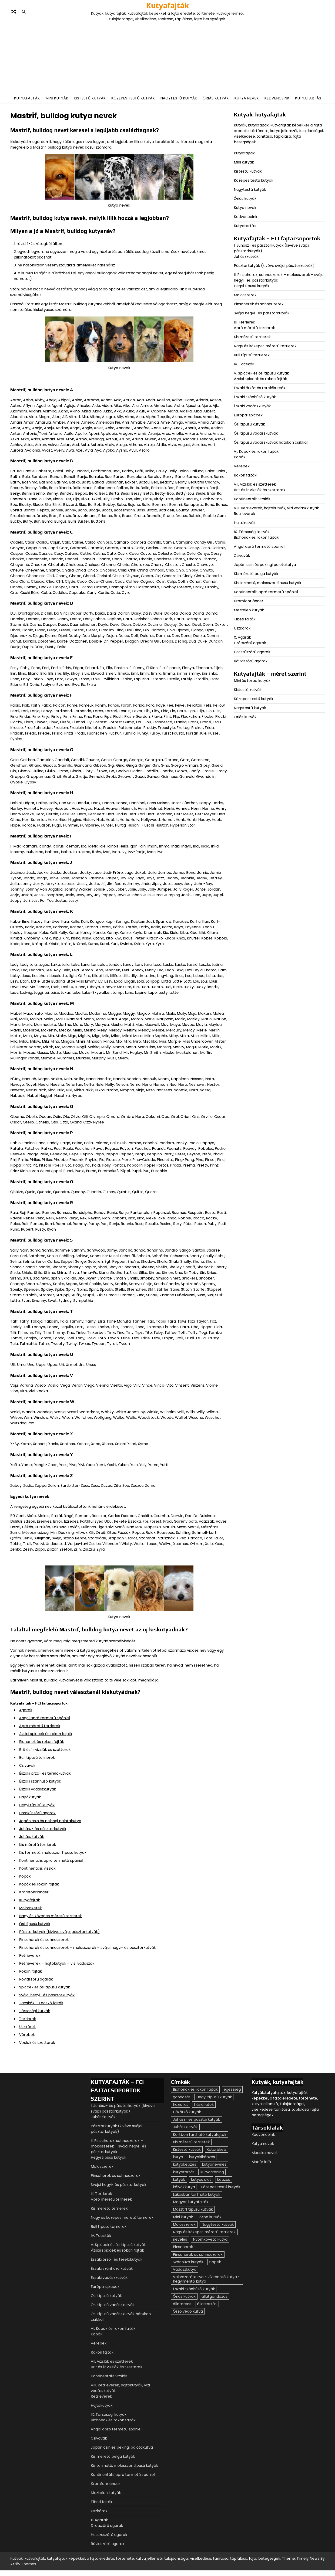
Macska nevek (264, 2152)
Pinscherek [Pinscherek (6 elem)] (183, 2246)
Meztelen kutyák (249, 610)
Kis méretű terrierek (37, 1844)
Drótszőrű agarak (250, 643)
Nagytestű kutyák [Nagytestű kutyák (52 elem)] (217, 2224)
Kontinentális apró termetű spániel (51, 1860)
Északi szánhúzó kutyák (40, 1781)
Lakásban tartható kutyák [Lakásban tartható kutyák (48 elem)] (196, 2194)
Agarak (25, 1710)
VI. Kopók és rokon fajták (256, 451)
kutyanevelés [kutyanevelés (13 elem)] (214, 2164)
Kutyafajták (167, 5)
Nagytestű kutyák (178, 98)
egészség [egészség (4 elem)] (232, 2089)
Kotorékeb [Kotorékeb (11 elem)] (216, 2149)
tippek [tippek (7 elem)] (215, 2262)
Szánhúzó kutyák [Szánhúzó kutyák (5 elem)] (188, 2262)
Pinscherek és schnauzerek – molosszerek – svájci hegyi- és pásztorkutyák (87, 1947)
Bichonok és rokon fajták (41, 1741)
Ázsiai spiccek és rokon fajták (45, 1733)
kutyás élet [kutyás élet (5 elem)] (201, 2179)
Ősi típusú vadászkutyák (256, 433)
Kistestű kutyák (90, 98)
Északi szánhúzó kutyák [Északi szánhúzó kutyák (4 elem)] (194, 2289)
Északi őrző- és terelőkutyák (45, 1773)
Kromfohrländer (34, 1892)
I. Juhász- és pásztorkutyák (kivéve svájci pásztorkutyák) (123, 2108)
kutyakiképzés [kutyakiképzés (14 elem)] (202, 2157)
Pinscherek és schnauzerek (44, 1939)
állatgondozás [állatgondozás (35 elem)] (214, 2296)
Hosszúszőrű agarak (37, 1813)
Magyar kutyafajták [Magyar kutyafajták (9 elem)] (190, 2202)
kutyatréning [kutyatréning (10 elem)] (212, 2172)
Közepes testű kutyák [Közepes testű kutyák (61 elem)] (220, 2187)
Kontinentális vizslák (37, 1868)
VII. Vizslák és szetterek (255, 484)
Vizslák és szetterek (37, 2042)
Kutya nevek (246, 98)
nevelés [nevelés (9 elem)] (180, 2239)
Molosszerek (30, 1908)
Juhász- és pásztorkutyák (42, 1828)
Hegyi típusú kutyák (37, 1805)
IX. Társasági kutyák (252, 531)
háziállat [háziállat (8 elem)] (180, 2104)
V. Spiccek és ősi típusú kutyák (261, 373)
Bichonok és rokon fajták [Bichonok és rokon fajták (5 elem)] (195, 2089)
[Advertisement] (167, 56)
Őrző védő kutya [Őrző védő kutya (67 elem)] (188, 2311)
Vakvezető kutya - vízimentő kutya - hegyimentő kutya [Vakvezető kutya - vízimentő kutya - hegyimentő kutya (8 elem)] (206, 2279)
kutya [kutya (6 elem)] (178, 2157)
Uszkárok (27, 2026)
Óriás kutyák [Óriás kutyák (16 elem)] (184, 2296)
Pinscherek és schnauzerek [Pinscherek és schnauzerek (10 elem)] (198, 2254)
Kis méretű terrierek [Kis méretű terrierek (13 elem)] (191, 2142)
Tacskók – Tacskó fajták (41, 2003)
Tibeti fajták (244, 619)
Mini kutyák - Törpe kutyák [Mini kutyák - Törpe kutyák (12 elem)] (197, 2217)
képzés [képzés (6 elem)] (223, 2179)
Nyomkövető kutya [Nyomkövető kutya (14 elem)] (210, 2239)
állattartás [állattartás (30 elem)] (207, 2304)
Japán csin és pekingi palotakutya (50, 1821)
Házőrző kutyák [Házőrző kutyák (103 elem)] (187, 2112)
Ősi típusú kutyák (34, 1923)
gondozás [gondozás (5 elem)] (182, 2097)
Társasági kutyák (34, 2011)
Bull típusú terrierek (37, 1757)
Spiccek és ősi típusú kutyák (44, 1987)
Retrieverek (29, 1955)
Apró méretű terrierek (39, 1726)
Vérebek (27, 2034)
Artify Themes (23, 2564)
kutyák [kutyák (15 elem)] (179, 2179)
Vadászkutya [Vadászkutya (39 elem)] (184, 2269)
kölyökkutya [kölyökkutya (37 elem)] (184, 2187)
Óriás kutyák (216, 98)
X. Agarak (242, 637)
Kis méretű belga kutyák (256, 573)
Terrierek (27, 2018)
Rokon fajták (30, 1971)
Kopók (25, 1876)
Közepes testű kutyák (133, 98)
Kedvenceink (276, 98)
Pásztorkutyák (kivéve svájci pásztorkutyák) (59, 1931)
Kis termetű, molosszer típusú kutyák (53, 1852)
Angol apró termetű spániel (44, 1718)
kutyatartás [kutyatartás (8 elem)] (183, 2172)
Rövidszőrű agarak (36, 1979)
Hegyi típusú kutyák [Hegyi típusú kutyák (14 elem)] (214, 2097)
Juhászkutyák (31, 1836)
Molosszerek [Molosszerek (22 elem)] (184, 2224)
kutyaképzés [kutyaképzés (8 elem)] (184, 2164)
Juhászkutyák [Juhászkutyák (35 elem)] (185, 2127)
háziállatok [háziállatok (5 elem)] (204, 2104)
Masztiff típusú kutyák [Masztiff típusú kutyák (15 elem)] (193, 2209)
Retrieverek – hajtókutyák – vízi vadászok (56, 1963)
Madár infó (261, 2161)
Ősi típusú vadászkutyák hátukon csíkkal (271, 442)
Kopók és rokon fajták (39, 1884)
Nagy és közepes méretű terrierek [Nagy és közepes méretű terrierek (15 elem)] (204, 2232)
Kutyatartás (308, 98)
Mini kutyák (56, 98)
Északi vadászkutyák (37, 1789)
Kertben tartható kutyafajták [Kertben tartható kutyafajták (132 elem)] (199, 2134)
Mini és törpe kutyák (252, 680)
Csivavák (27, 1765)
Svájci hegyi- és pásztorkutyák (47, 1995)
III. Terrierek (244, 322)
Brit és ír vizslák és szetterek (45, 1749)
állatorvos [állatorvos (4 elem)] (182, 2304)
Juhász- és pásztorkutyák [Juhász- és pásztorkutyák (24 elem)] (196, 2119)
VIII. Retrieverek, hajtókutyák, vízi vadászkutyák (276, 508)
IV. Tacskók (244, 364)
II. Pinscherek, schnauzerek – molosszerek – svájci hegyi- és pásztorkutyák (118, 2146)
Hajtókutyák (30, 1797)
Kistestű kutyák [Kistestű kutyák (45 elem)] (187, 2149)
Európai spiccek (248, 415)
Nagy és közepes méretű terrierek (50, 1916)
